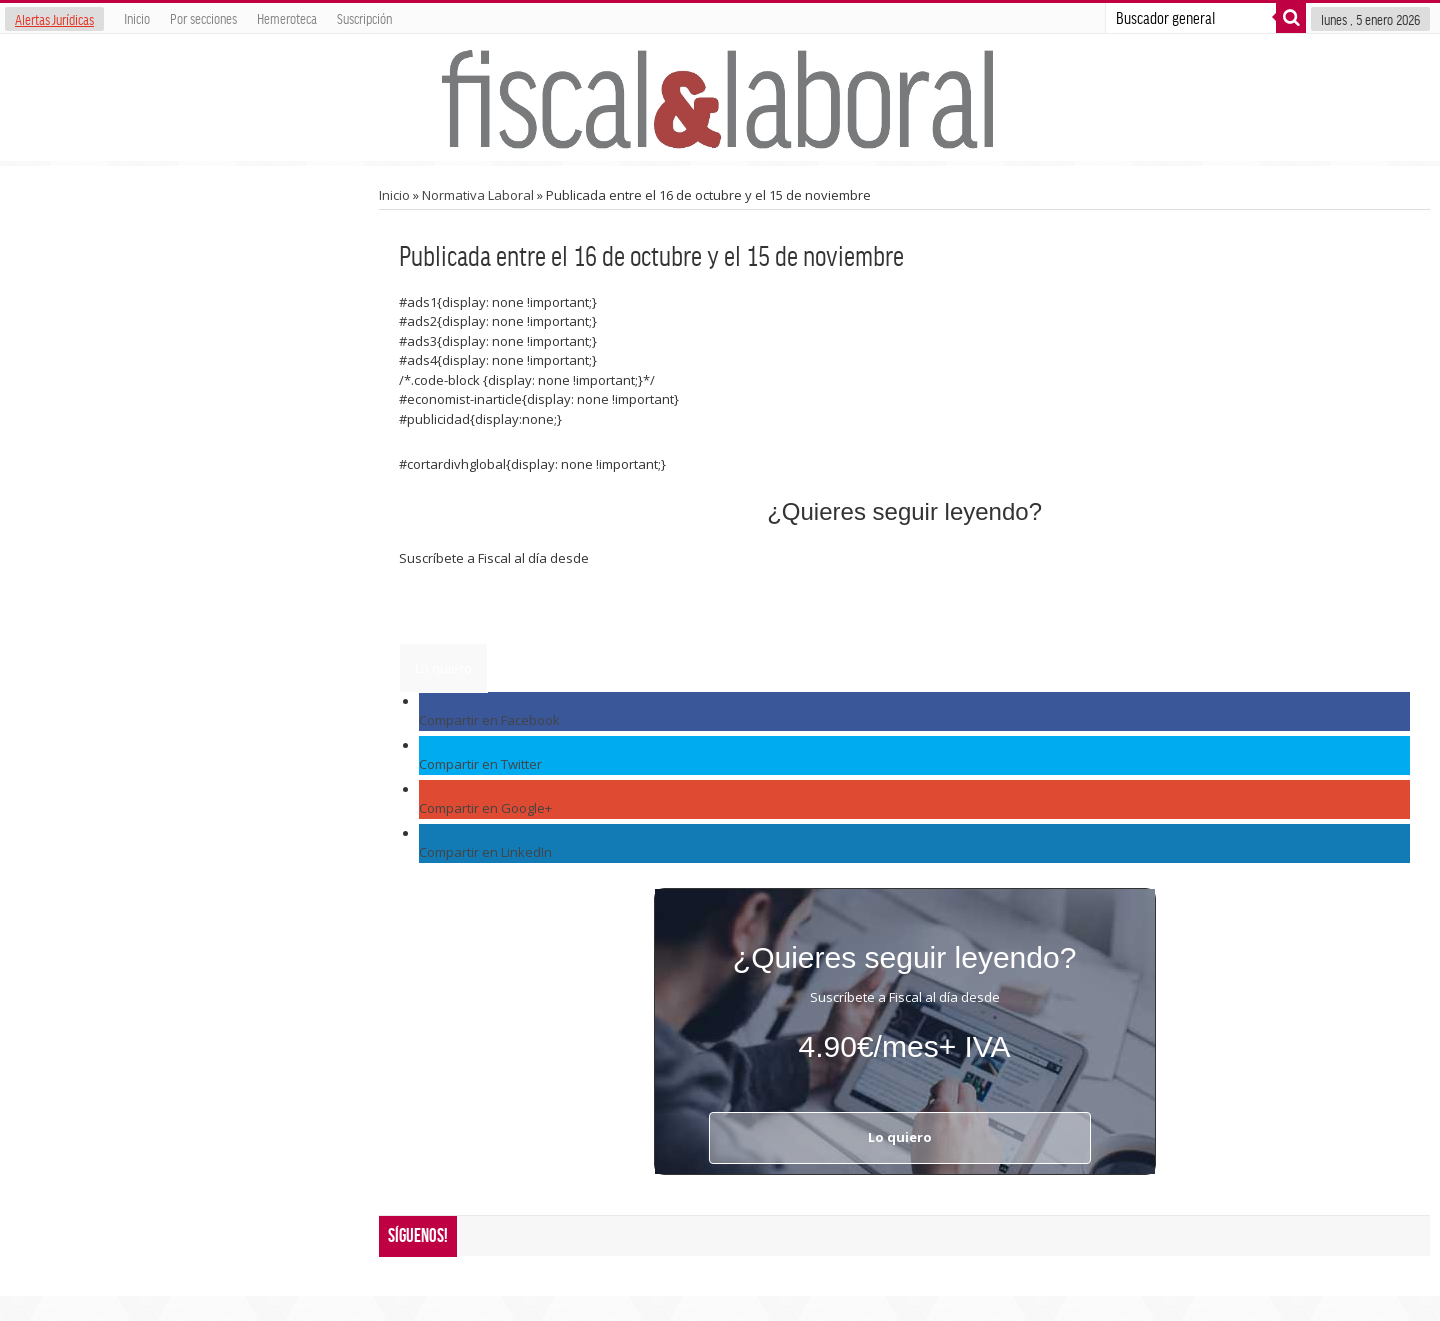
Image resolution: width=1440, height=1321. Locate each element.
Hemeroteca (287, 18)
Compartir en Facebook (489, 720)
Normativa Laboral (478, 195)
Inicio (137, 18)
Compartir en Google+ (485, 808)
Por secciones (203, 18)
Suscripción (364, 18)
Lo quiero (443, 668)
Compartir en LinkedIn (485, 852)
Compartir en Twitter (480, 764)
